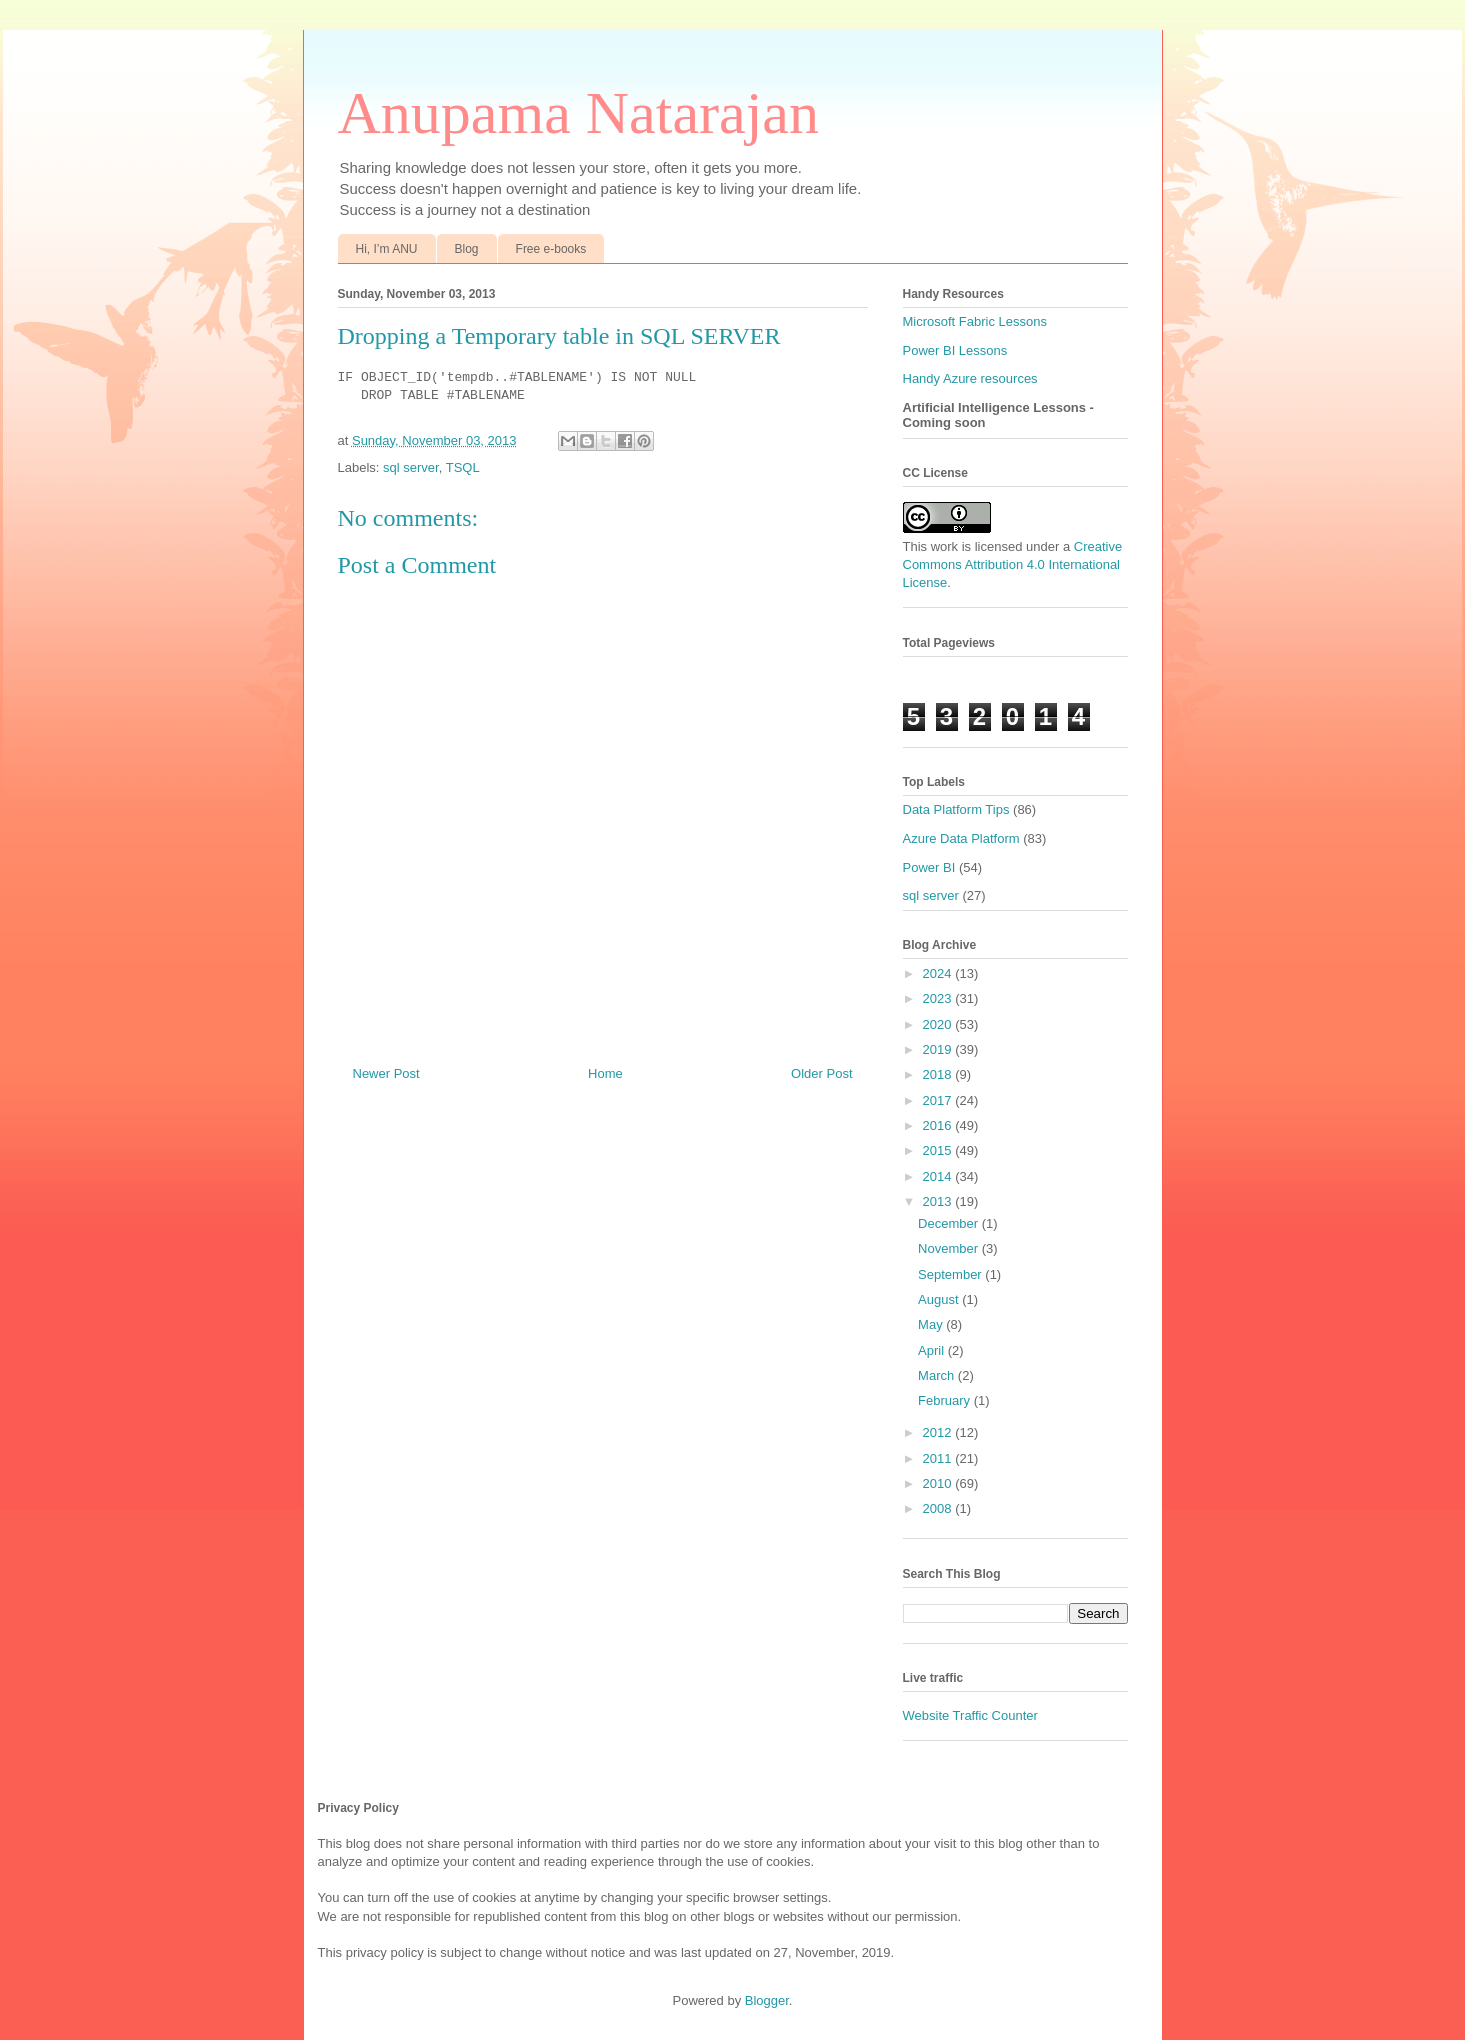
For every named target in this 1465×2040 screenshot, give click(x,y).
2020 (939, 1024)
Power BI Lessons (955, 350)
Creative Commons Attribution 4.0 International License (1013, 564)
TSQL (463, 467)
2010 (939, 1483)
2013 (939, 1201)
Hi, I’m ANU (387, 249)
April (933, 1350)
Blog (467, 249)
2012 (939, 1432)
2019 (939, 1049)
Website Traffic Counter (970, 1715)
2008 (939, 1508)
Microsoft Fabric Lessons (975, 321)
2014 (939, 1176)
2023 (939, 998)
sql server (411, 467)
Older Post (821, 1073)
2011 (939, 1458)
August (940, 1299)
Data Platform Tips (956, 809)
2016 (939, 1125)
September (951, 1274)
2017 (939, 1100)
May (932, 1324)
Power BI (929, 867)
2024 (939, 973)
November (950, 1248)
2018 (939, 1074)
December (950, 1223)
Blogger (767, 2000)
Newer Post (386, 1073)
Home (605, 1073)
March (938, 1375)
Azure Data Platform (961, 838)
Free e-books (551, 249)
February (946, 1400)
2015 (939, 1150)
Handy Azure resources (970, 378)
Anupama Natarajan (578, 113)
